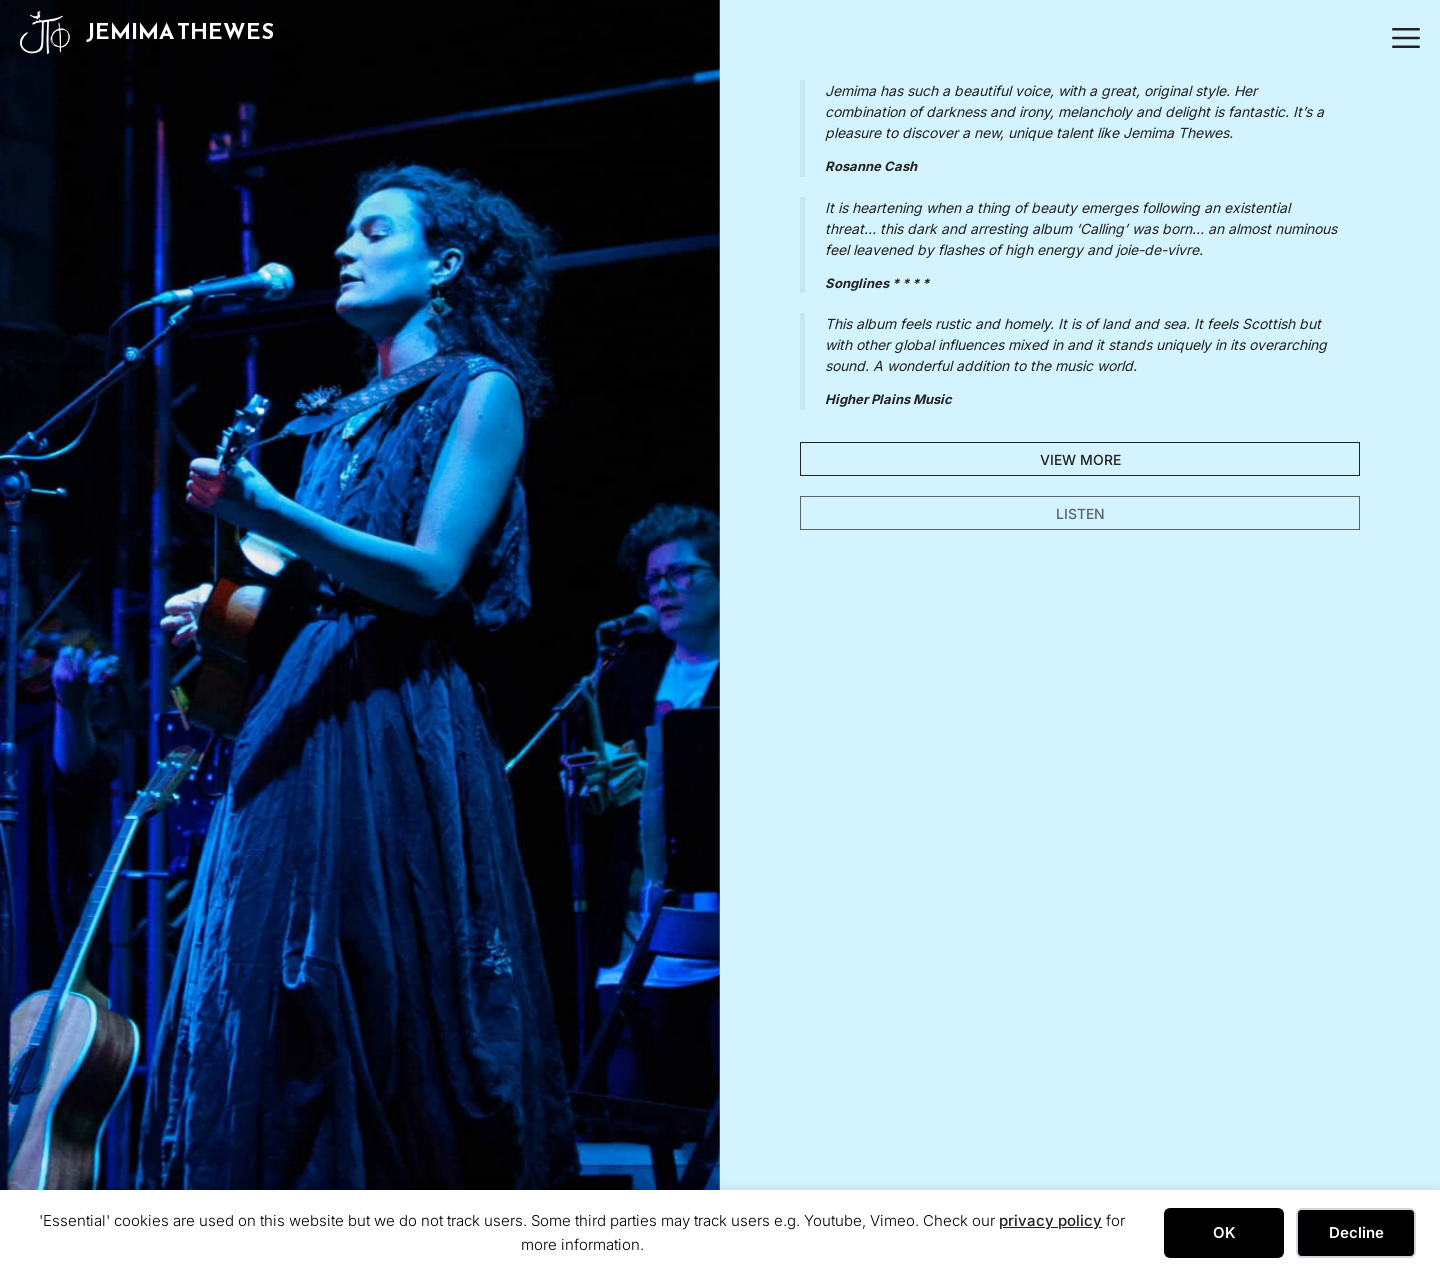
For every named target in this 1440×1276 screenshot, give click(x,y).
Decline (1356, 1232)
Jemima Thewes (180, 31)
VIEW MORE (1080, 459)
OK (1224, 1232)
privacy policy (1050, 1220)
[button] (1401, 32)
